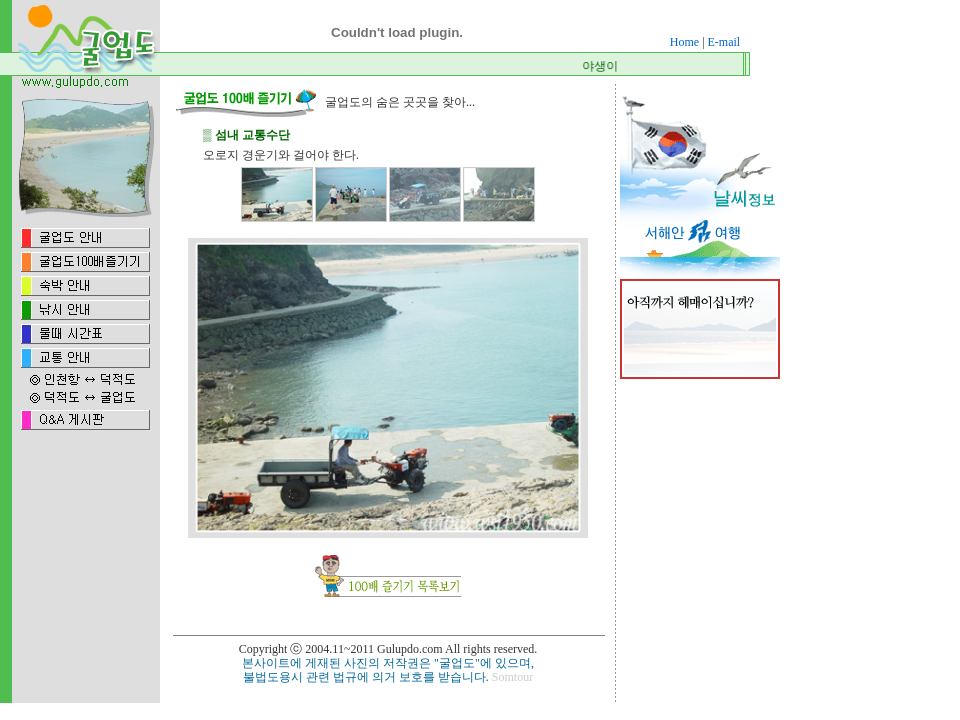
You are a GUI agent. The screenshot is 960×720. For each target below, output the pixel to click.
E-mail (724, 42)
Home (684, 42)
